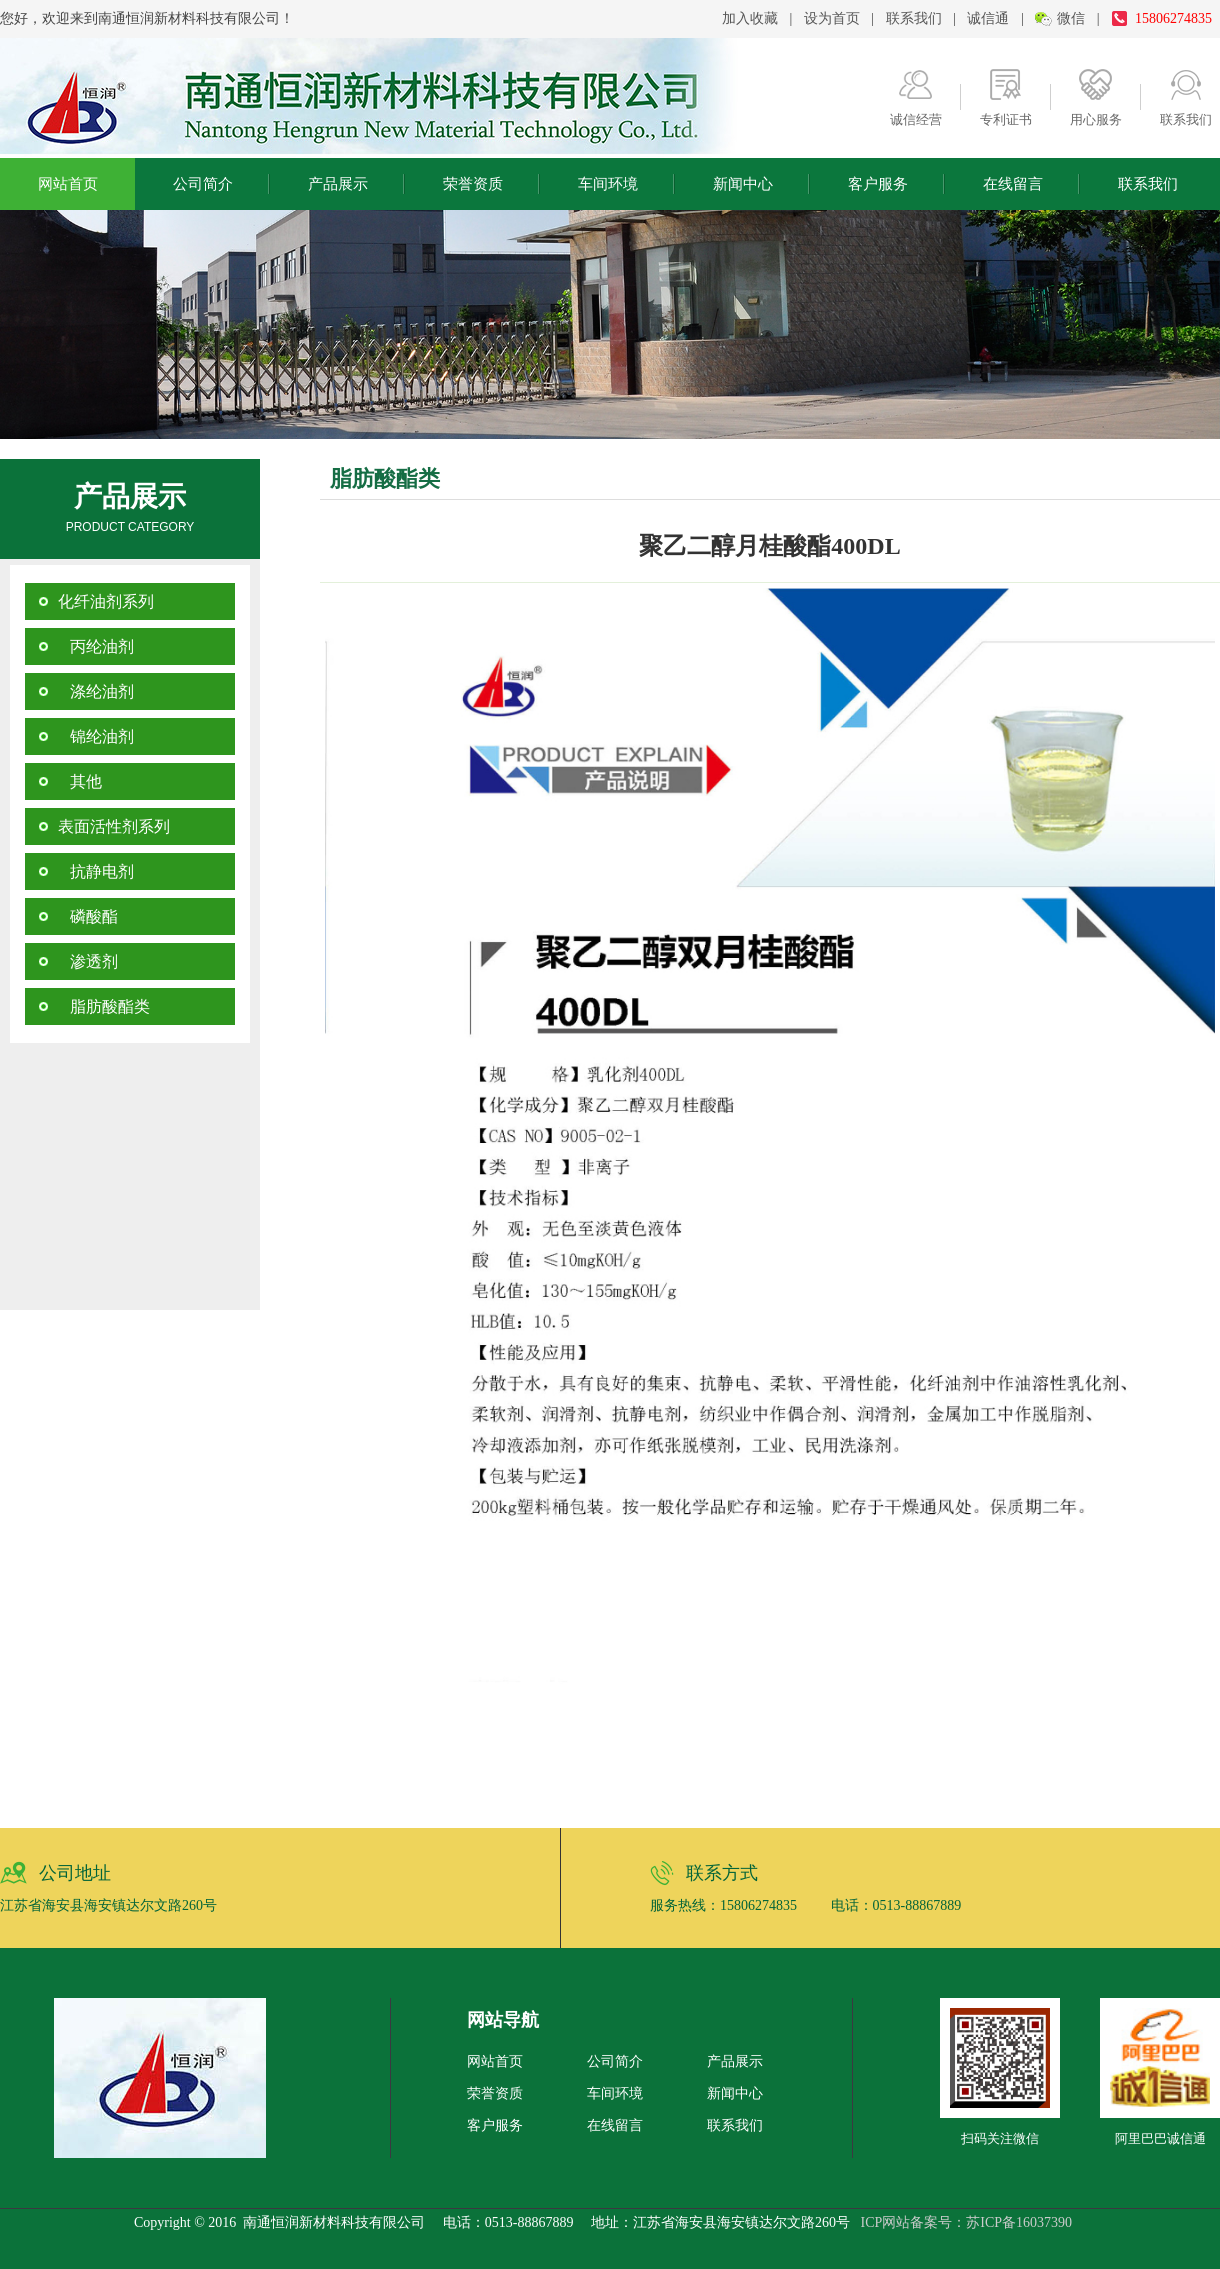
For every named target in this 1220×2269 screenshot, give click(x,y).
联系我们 (914, 18)
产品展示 (338, 184)
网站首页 (68, 184)
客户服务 (878, 184)
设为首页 (832, 18)
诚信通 (988, 18)
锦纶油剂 (96, 736)
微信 (1071, 18)
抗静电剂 (96, 871)
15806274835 (1173, 18)
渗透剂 (88, 961)
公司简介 (203, 184)
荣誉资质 (473, 184)
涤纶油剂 (96, 691)
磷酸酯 (88, 916)
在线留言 (1013, 184)
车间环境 (608, 184)
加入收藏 (750, 18)
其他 (80, 781)
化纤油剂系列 (106, 601)
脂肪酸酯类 (104, 1006)
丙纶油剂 (96, 646)
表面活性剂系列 (114, 826)
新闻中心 (743, 184)
